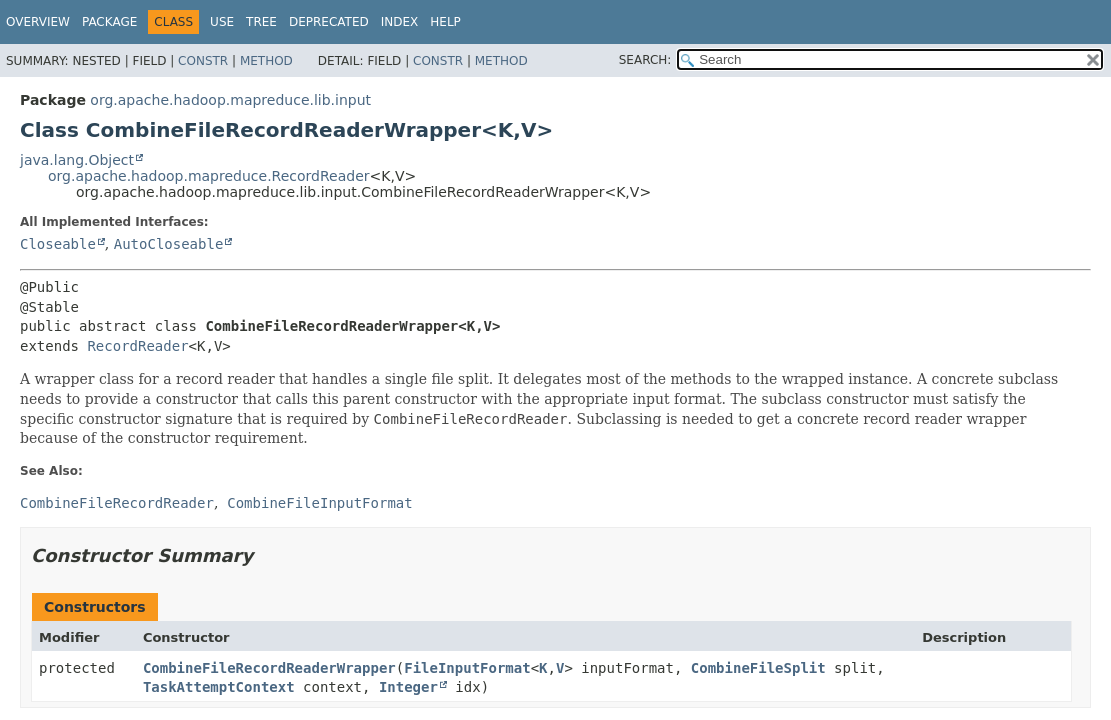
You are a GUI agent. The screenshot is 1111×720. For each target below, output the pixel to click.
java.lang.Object (77, 160)
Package (109, 22)
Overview (38, 22)
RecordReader (137, 346)
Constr (203, 61)
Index (400, 22)
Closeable (58, 244)
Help (445, 22)
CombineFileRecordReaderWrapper (269, 668)
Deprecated (329, 22)
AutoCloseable (169, 244)
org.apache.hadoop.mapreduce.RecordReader (209, 176)
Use (222, 22)
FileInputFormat (467, 668)
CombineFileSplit (758, 668)
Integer (408, 687)
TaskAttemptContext (219, 687)
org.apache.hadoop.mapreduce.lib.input (230, 100)
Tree (261, 22)
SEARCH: (645, 60)
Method (266, 61)
